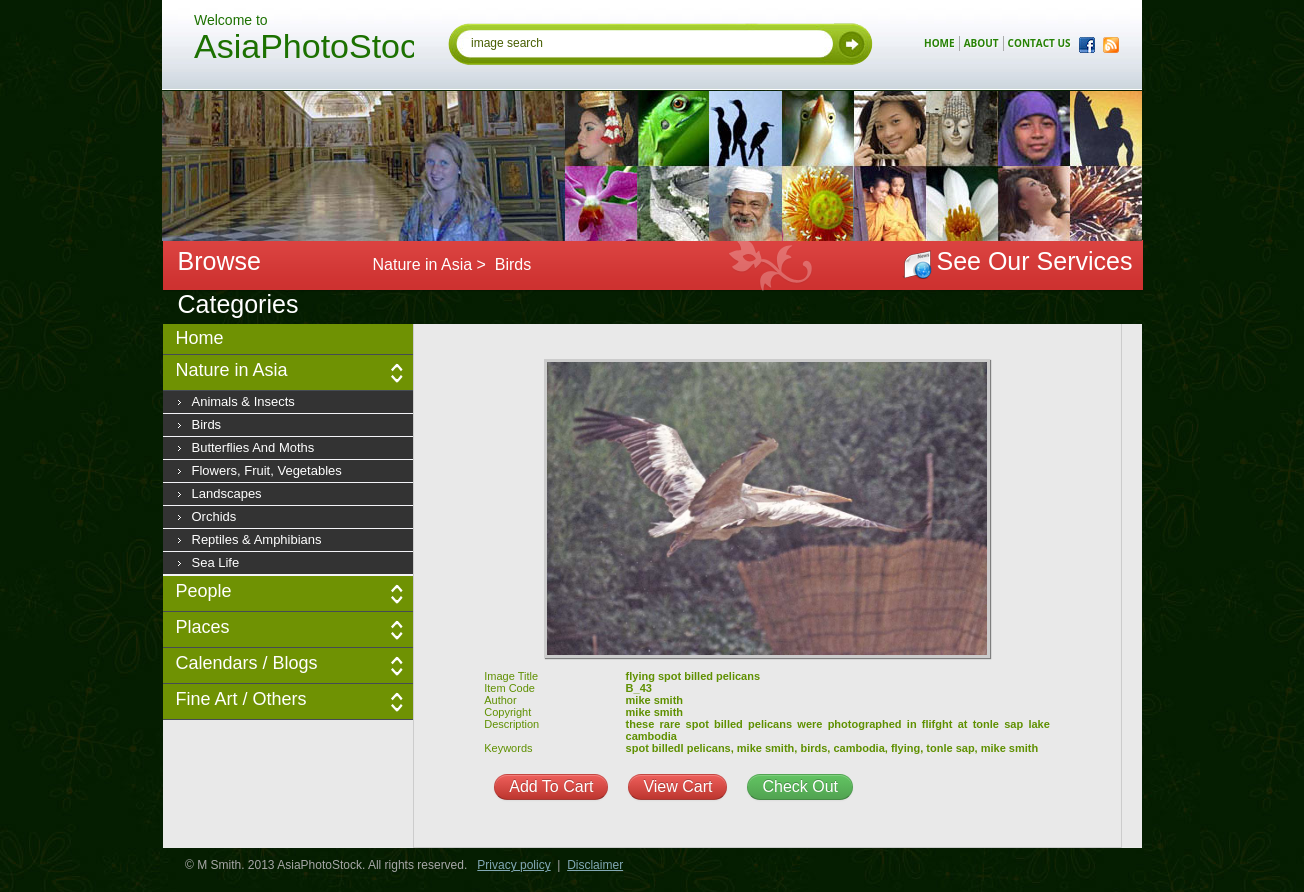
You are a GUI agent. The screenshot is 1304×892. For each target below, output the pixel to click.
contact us (1039, 43)
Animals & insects (243, 401)
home (939, 43)
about (981, 43)
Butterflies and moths (253, 447)
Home (200, 338)
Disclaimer (595, 865)
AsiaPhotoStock (304, 49)
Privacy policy (513, 865)
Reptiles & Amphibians (257, 539)
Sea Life (216, 562)
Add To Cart (551, 786)
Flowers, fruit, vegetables (267, 470)
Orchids (214, 516)
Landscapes (227, 493)
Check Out (800, 786)
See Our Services (1035, 261)
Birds (207, 424)
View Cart (677, 786)
